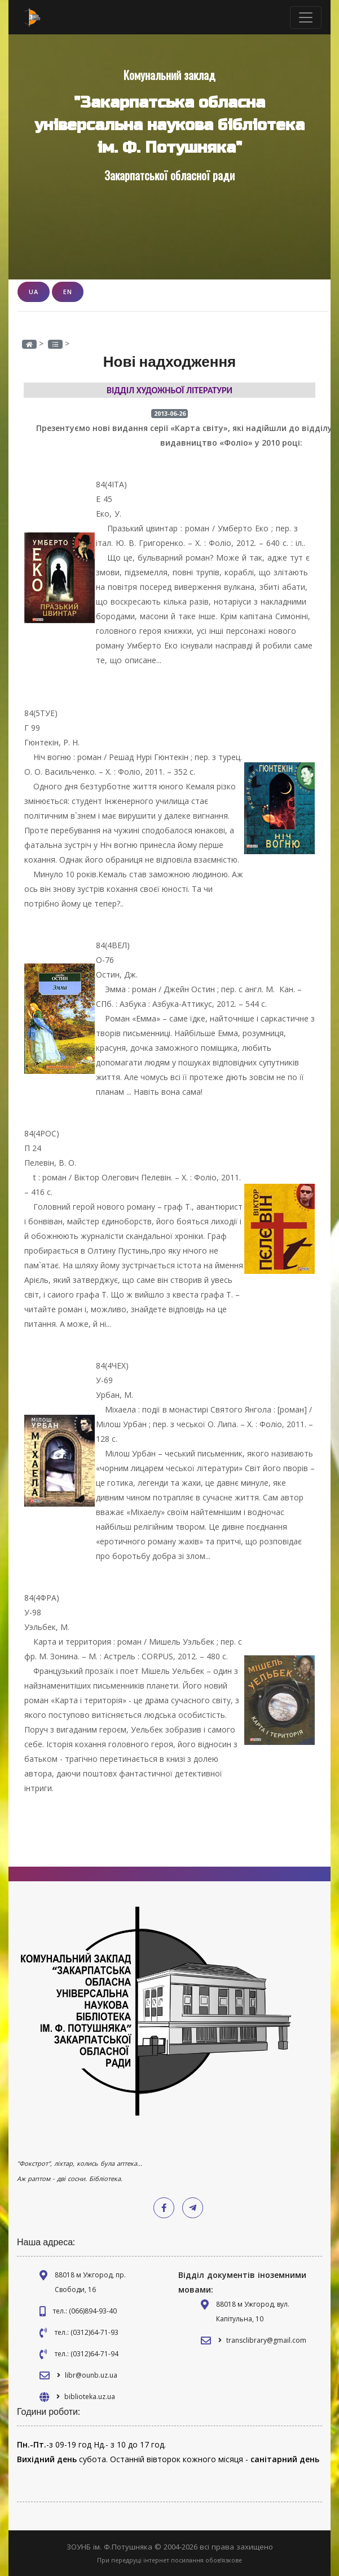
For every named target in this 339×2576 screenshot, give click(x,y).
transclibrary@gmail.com (266, 2340)
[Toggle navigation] (306, 17)
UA (33, 291)
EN (67, 291)
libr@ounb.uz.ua (91, 2375)
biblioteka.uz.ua (89, 2396)
